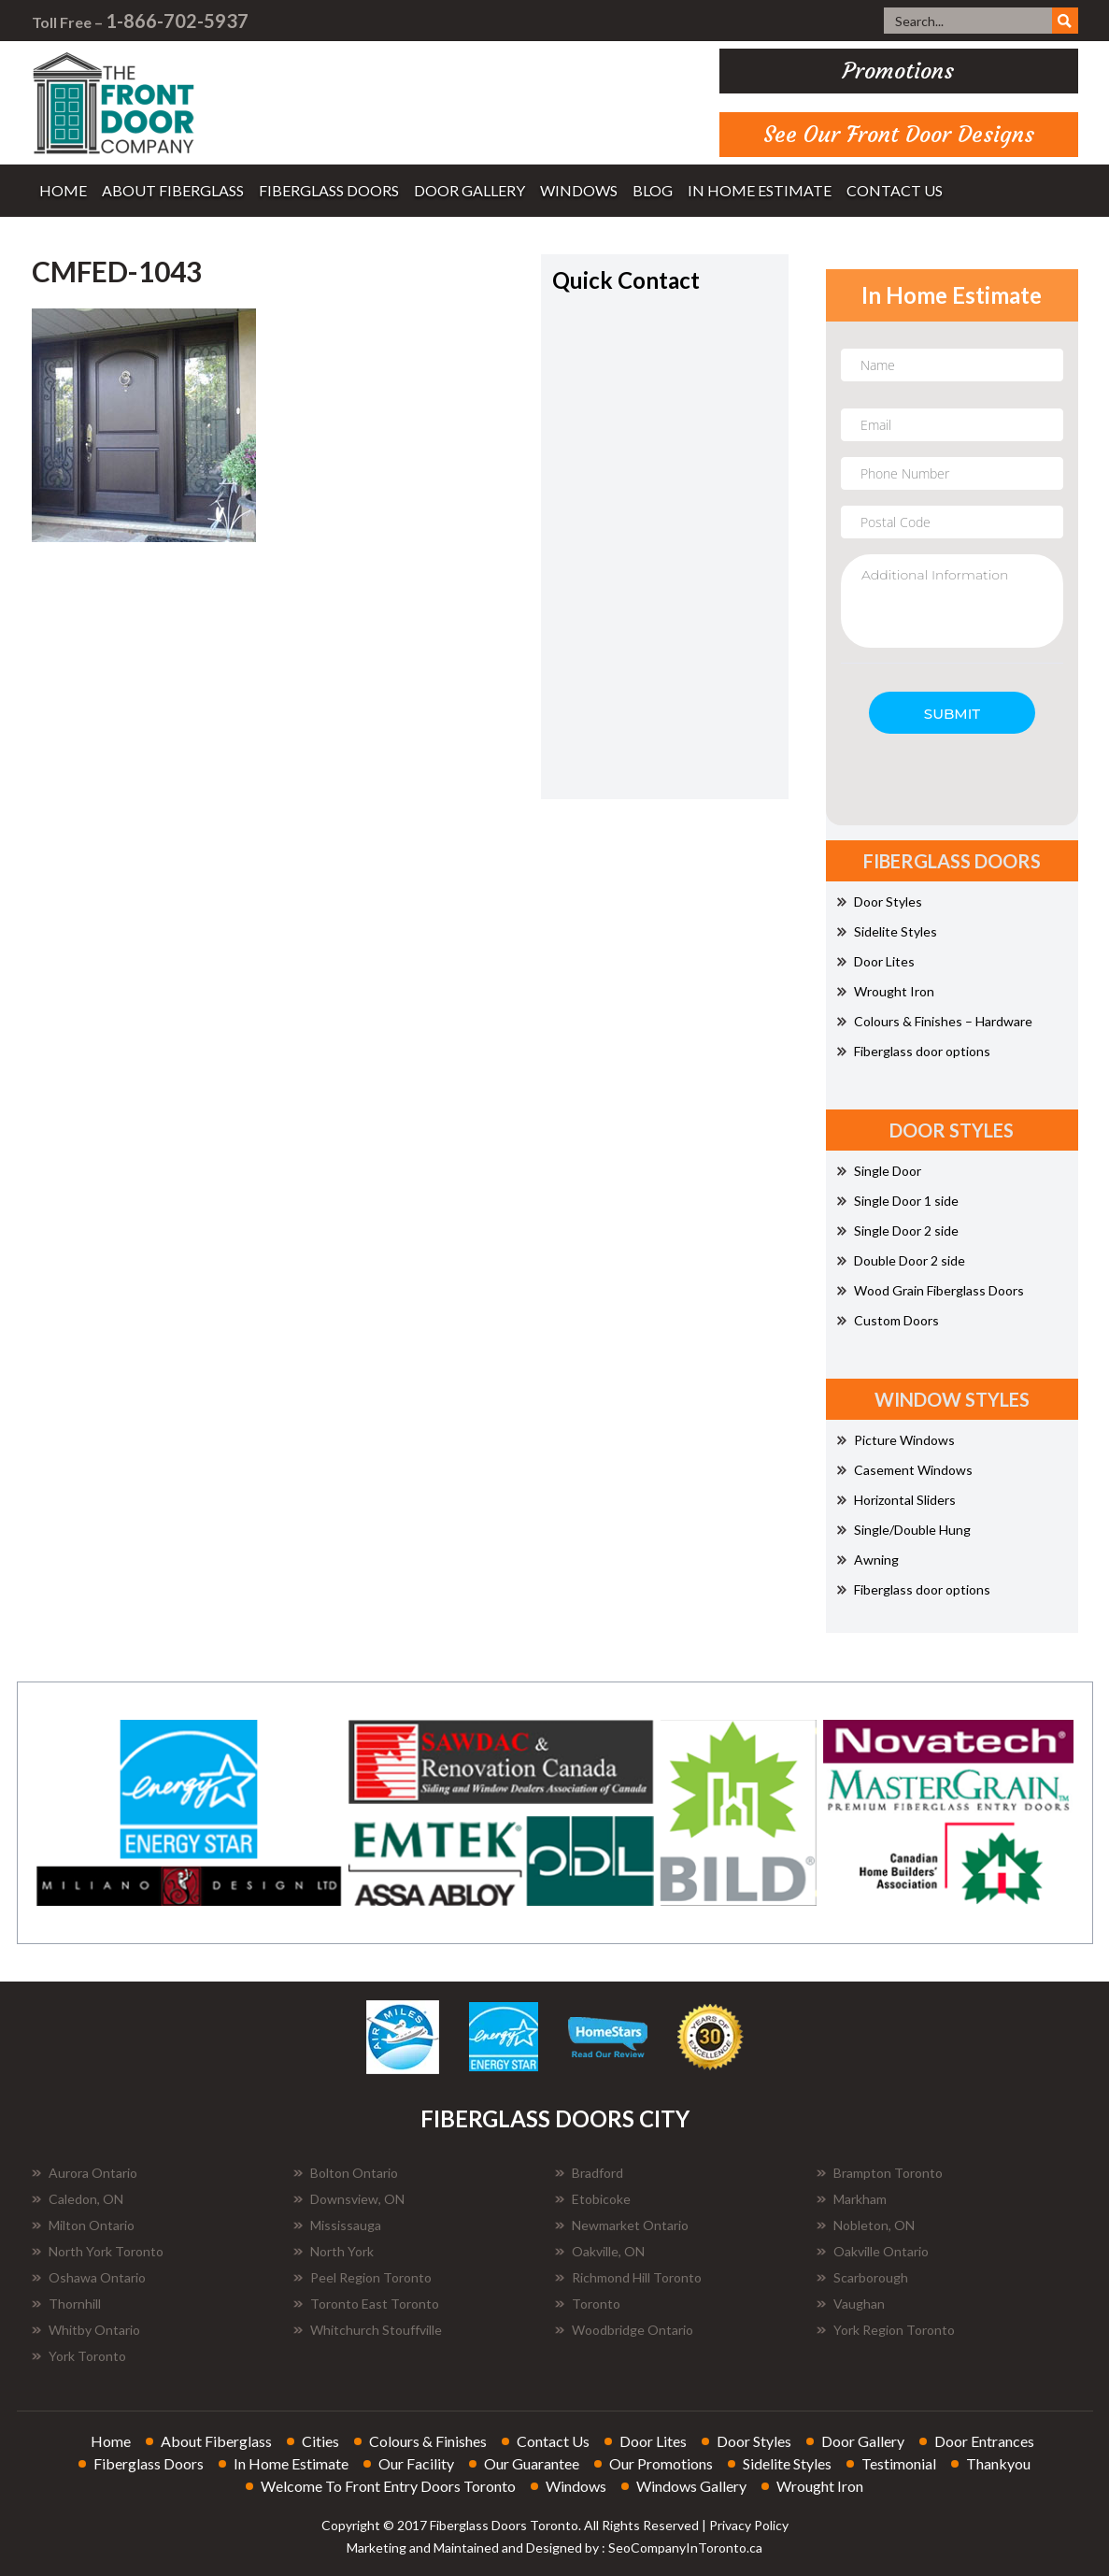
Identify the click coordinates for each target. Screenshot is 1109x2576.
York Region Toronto (886, 2330)
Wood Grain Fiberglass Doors (930, 1290)
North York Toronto (98, 2251)
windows (579, 190)
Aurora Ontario (84, 2173)
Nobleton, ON (866, 2225)
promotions (898, 71)
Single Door (879, 1171)
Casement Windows (905, 1470)
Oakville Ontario (873, 2251)
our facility (416, 2463)
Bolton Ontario (345, 2173)
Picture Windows (896, 1440)
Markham (852, 2199)
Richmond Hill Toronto (628, 2277)
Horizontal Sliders (896, 1500)
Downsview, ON (349, 2199)
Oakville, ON (600, 2251)
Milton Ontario (83, 2225)
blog (653, 190)
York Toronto (79, 2356)
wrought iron (819, 2486)
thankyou (998, 2463)
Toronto (587, 2303)
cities (320, 2441)
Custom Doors (888, 1320)
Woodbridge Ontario (624, 2330)
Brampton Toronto (880, 2173)
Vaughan (851, 2303)
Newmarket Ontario (622, 2225)
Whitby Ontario (86, 2330)
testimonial (898, 2463)
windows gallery (691, 2486)
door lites (653, 2441)
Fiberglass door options (913, 1051)
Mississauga (337, 2225)
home (63, 190)
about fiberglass (173, 190)
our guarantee (531, 2463)
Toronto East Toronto (366, 2303)
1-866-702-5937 (177, 20)
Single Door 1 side (898, 1201)
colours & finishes (428, 2441)
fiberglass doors (329, 190)
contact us (894, 190)
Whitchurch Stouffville (367, 2330)
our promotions (661, 2463)
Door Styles (879, 901)
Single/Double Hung (904, 1530)
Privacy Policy (749, 2525)
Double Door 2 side (901, 1260)
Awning (868, 1559)
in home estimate (760, 190)
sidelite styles (787, 2463)
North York (333, 2251)
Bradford (589, 2173)
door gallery (469, 190)
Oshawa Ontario (89, 2277)
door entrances (984, 2441)
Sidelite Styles (887, 931)
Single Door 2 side (898, 1230)
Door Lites (876, 961)
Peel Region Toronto (362, 2277)
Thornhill (66, 2303)
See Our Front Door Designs (898, 135)
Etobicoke (593, 2199)
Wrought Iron (885, 991)
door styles (754, 2441)
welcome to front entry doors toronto (388, 2486)
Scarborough (862, 2277)
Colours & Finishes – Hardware (934, 1021)
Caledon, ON (77, 2199)
